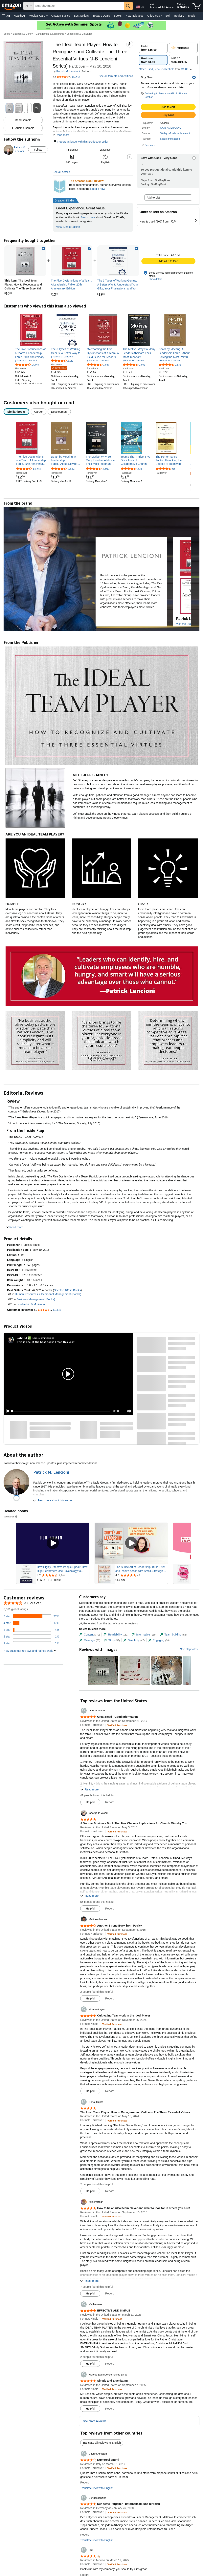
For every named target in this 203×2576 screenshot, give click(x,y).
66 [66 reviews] (173, 468)
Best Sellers (81, 15)
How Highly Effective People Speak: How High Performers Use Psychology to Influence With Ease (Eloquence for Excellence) (62, 1569)
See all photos (189, 1649)
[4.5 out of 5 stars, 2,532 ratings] (170, 364)
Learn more (88, 217)
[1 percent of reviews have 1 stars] (31, 1643)
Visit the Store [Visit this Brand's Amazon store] (184, 623)
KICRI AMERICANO (170, 127)
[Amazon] (11, 6)
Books (118, 15)
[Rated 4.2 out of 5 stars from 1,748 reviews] (62, 1575)
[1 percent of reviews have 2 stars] (31, 1636)
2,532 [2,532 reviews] (71, 468)
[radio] (153, 48)
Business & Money (23, 33)
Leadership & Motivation (79, 33)
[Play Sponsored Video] (52, 1543)
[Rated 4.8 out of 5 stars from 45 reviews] (141, 1575)
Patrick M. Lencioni (68, 71)
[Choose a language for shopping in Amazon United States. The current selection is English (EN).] (139, 6)
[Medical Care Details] (47, 15)
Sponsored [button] (11, 1516)
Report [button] (109, 1802)
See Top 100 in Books (67, 1290)
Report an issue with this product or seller (80, 141)
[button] (6, 16)
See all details (61, 172)
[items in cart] (196, 6)
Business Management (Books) (35, 1299)
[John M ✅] (24, 1338)
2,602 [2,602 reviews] (105, 468)
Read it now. (97, 188)
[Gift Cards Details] (161, 15)
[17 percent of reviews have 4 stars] (31, 1623)
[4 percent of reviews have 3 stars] (31, 1630)
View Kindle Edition (68, 226)
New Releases (134, 15)
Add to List (153, 197)
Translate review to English (97, 2488)
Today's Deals (101, 15)
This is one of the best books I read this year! (46, 1341)
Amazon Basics (60, 15)
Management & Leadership (49, 33)
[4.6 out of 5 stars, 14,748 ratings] (27, 364)
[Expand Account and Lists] (172, 7)
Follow (38, 149)
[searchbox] (79, 6)
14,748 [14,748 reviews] (37, 468)
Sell (167, 15)
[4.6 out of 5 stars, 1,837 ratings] (98, 364)
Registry (179, 15)
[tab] (89, 1635)
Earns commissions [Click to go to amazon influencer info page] (43, 1337)
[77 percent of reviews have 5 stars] (31, 1616)
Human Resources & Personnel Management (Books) (48, 1294)
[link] (72, 261)
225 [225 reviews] (139, 468)
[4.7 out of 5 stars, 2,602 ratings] (134, 364)
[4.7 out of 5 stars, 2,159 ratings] (62, 360)
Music (191, 15)
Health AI (19, 15)
